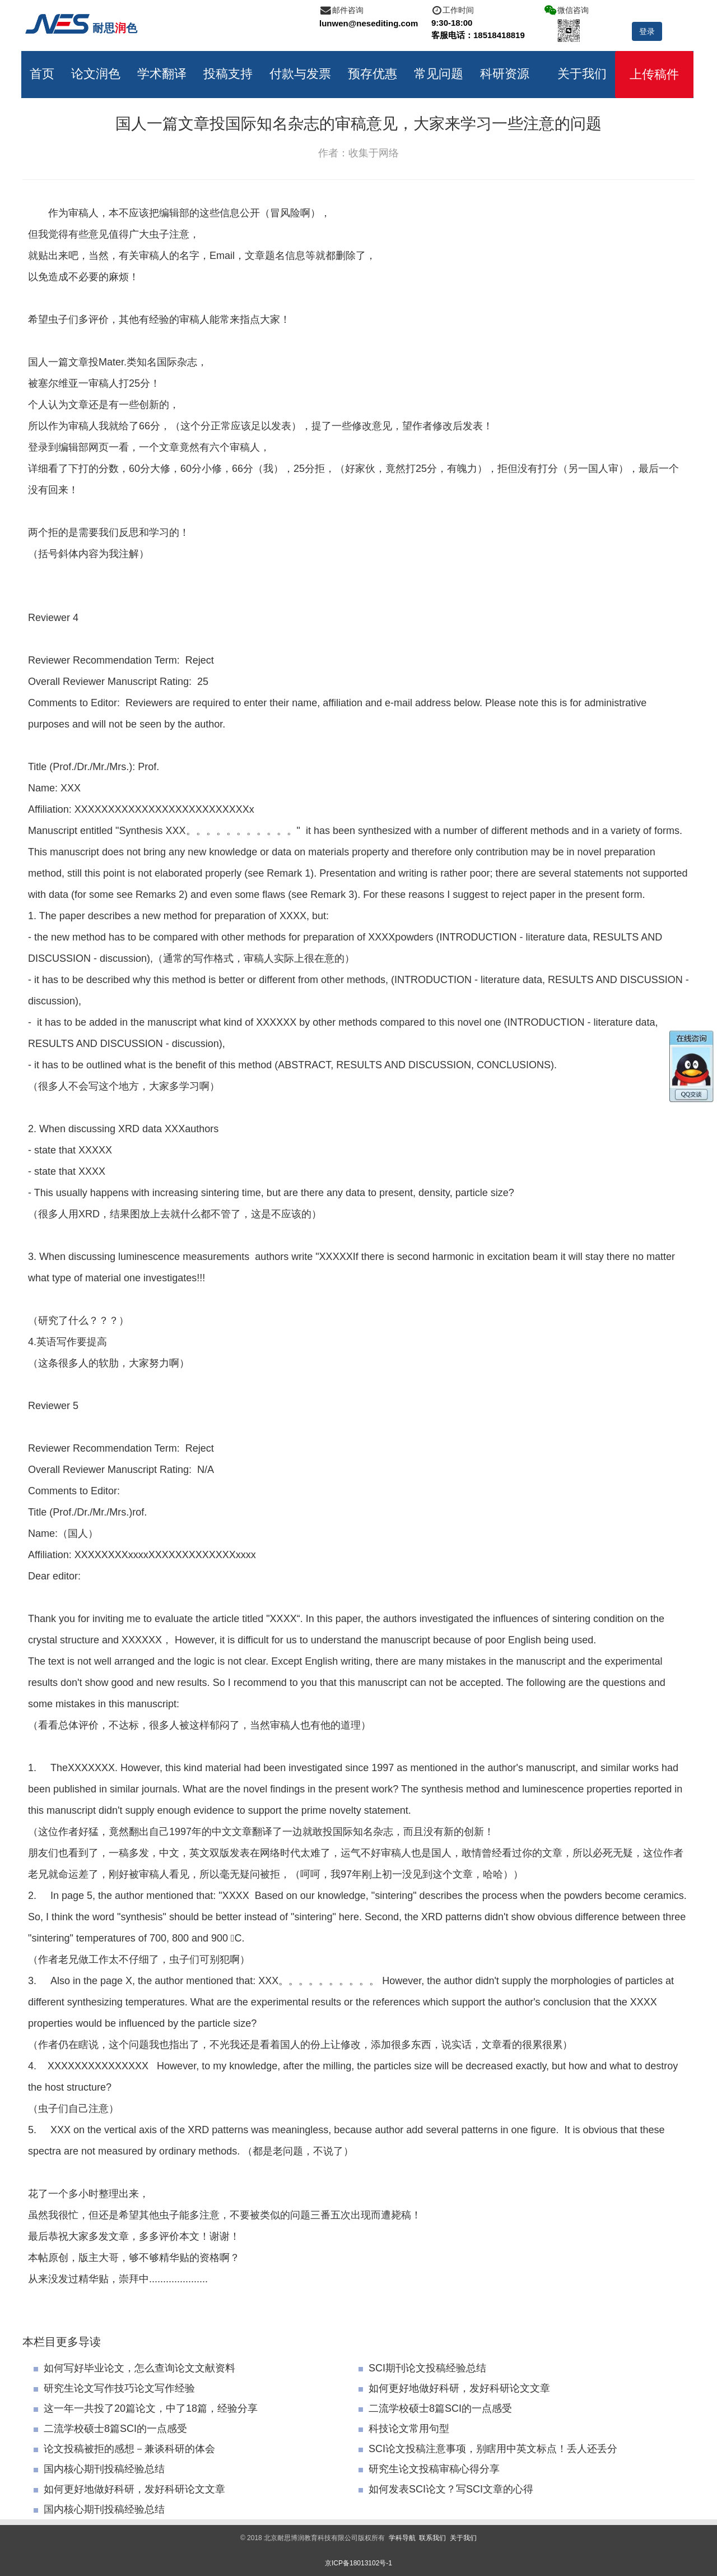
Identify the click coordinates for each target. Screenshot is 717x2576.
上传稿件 (655, 74)
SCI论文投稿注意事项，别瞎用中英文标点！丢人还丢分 (487, 2448)
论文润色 (97, 73)
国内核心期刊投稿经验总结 (99, 2468)
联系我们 (432, 2537)
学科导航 (402, 2537)
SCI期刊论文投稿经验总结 (422, 2367)
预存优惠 (373, 73)
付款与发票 (301, 73)
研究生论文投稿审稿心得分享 (429, 2468)
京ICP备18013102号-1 (358, 2562)
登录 (647, 31)
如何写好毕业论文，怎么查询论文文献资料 (134, 2367)
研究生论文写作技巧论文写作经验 (114, 2387)
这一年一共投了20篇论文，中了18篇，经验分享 (146, 2407)
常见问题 (439, 73)
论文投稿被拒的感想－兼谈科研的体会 (124, 2448)
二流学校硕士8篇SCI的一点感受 (435, 2407)
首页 (43, 73)
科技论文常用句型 (403, 2428)
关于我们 (583, 73)
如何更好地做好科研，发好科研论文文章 (454, 2387)
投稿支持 (229, 73)
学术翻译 (163, 73)
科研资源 (505, 73)
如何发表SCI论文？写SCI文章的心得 (445, 2488)
